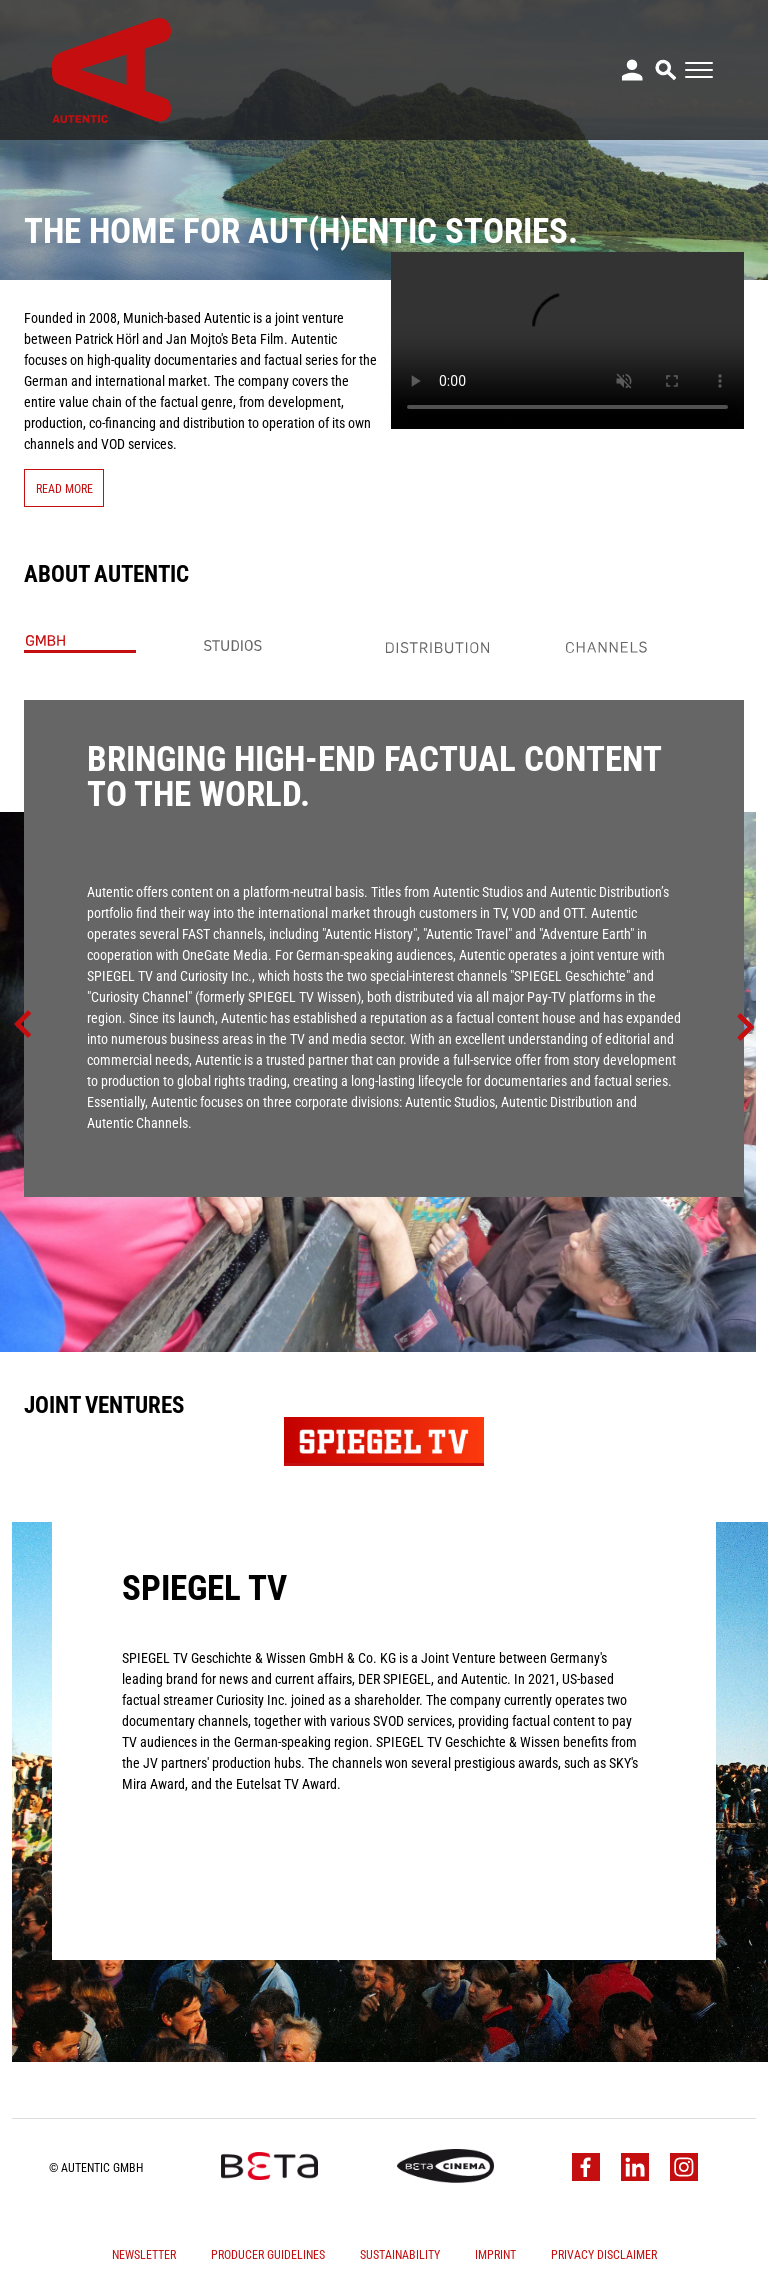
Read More (64, 488)
